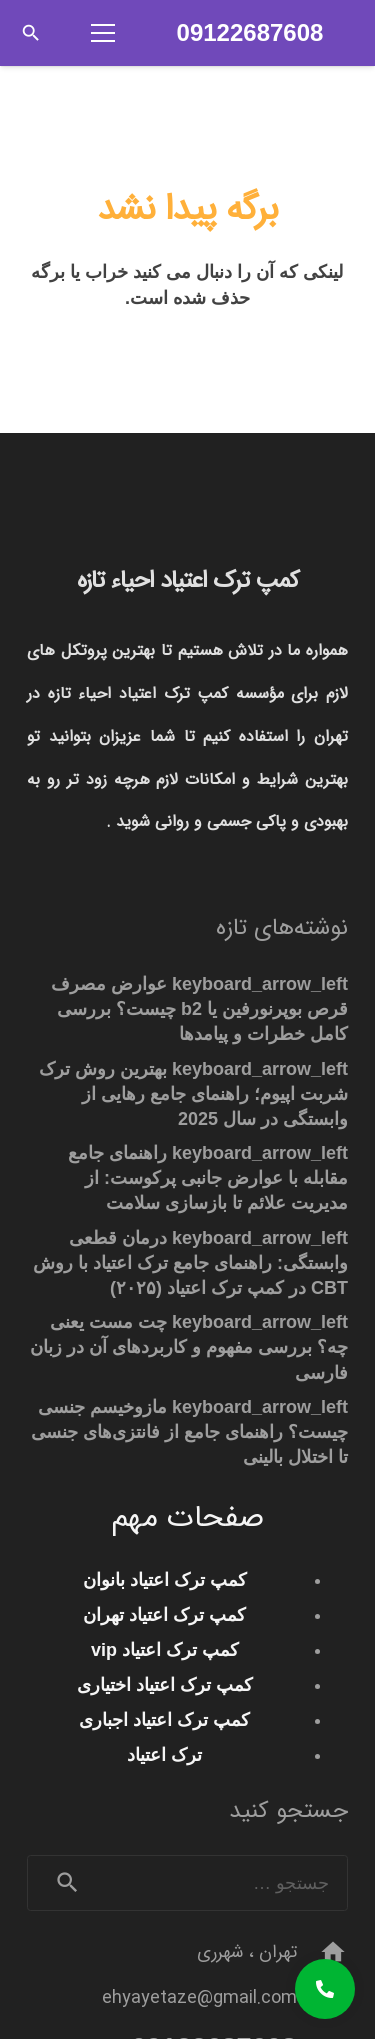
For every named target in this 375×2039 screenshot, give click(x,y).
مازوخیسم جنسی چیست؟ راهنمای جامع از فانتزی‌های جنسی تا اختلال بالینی (189, 1432)
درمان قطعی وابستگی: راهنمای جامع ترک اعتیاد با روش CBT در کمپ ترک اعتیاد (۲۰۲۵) (190, 1263)
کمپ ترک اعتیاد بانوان (165, 1580)
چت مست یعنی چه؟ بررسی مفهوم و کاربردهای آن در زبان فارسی (189, 1347)
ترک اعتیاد (164, 1755)
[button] (31, 33)
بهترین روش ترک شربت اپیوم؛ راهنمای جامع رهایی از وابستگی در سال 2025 (193, 1094)
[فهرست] (92, 33)
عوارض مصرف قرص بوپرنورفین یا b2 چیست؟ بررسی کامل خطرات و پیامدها (199, 1009)
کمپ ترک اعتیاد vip (165, 1650)
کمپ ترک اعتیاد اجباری (164, 1720)
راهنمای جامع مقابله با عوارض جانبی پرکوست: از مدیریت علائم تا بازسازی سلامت (208, 1178)
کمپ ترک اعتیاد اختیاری (165, 1685)
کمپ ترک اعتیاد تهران (164, 1615)
